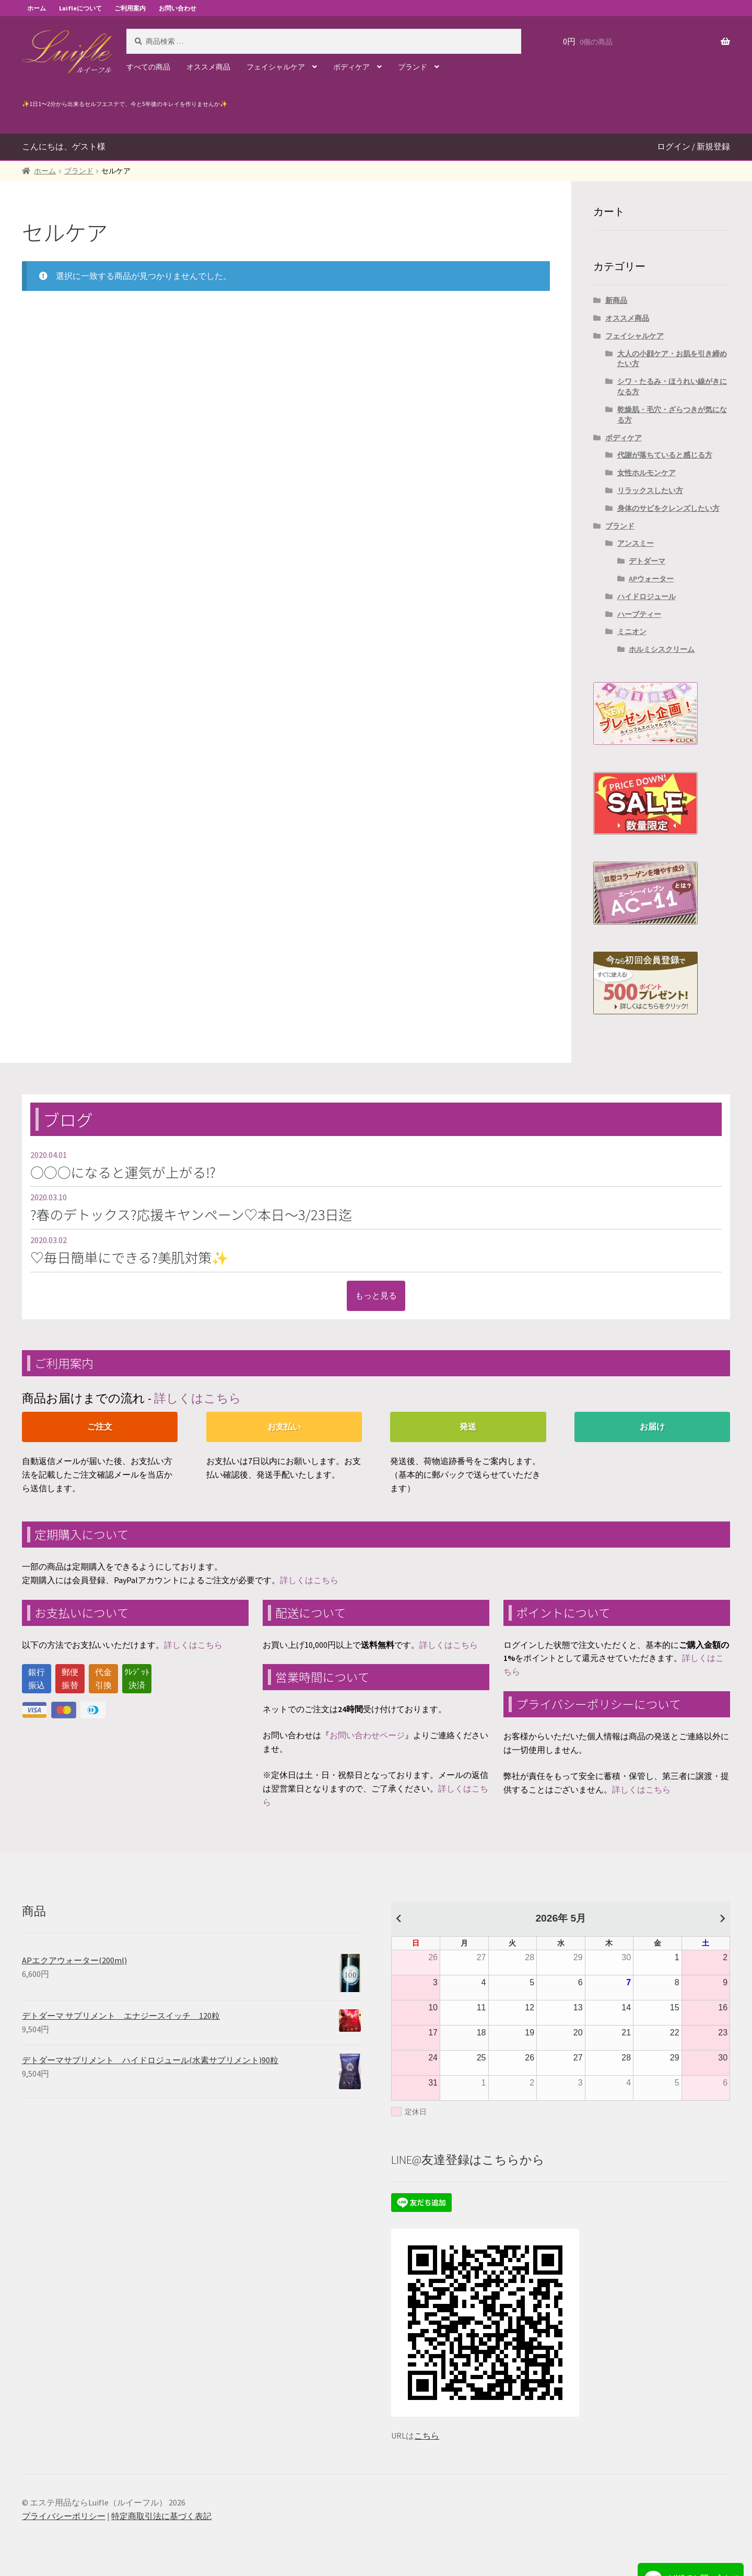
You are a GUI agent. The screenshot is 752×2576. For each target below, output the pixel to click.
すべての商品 (148, 67)
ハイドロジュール (646, 596)
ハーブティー (639, 614)
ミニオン (632, 631)
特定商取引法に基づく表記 (161, 2516)
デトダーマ (647, 561)
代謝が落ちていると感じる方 (664, 455)
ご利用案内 (130, 8)
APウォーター (651, 578)
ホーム (36, 8)
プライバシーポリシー (63, 2516)
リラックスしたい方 (650, 490)
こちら (426, 2435)
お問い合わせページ (367, 1735)
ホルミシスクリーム (662, 649)
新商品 (616, 300)
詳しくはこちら (197, 1398)
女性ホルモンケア (646, 472)
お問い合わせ (177, 8)
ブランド (412, 67)
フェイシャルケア (275, 67)
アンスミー (635, 543)
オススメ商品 (208, 67)
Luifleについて (80, 8)
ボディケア (351, 67)
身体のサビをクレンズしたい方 (668, 508)
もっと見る (376, 1295)
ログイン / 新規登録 (693, 146)
